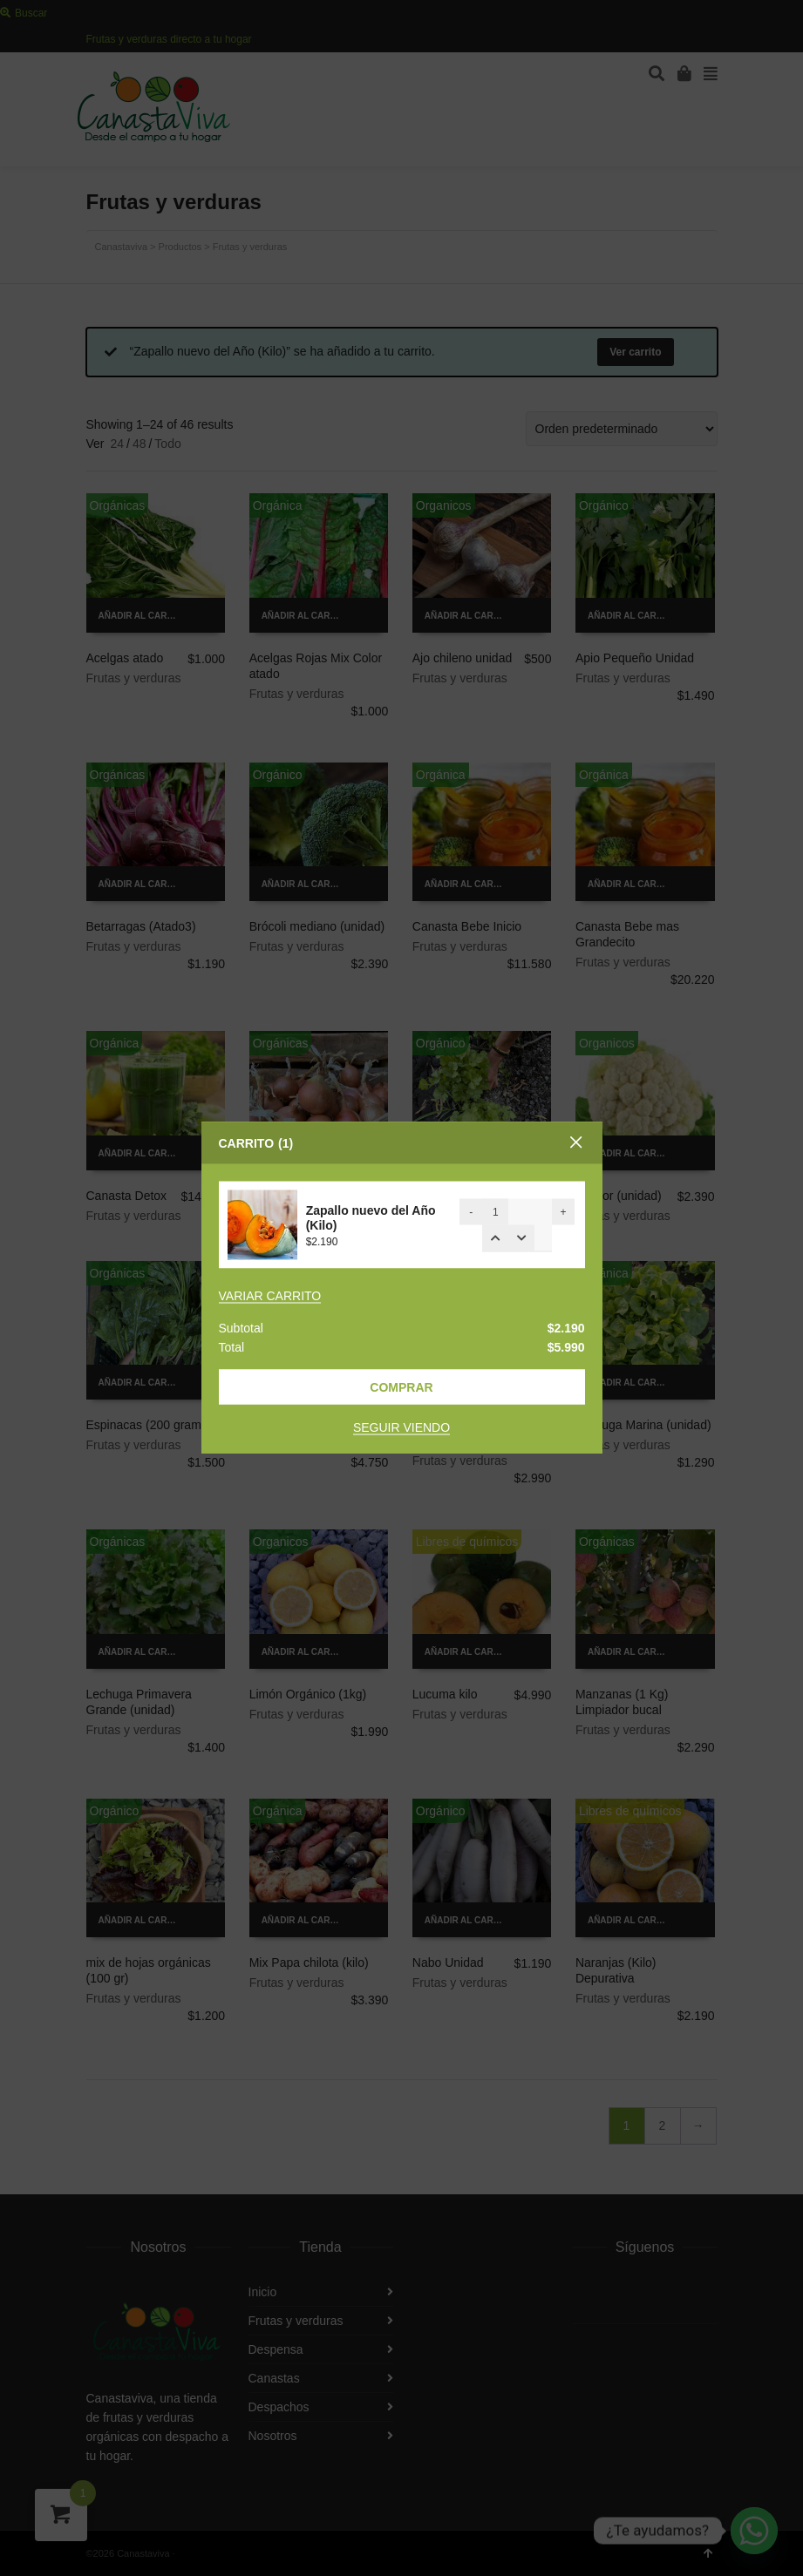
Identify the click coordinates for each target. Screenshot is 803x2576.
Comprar (401, 1387)
